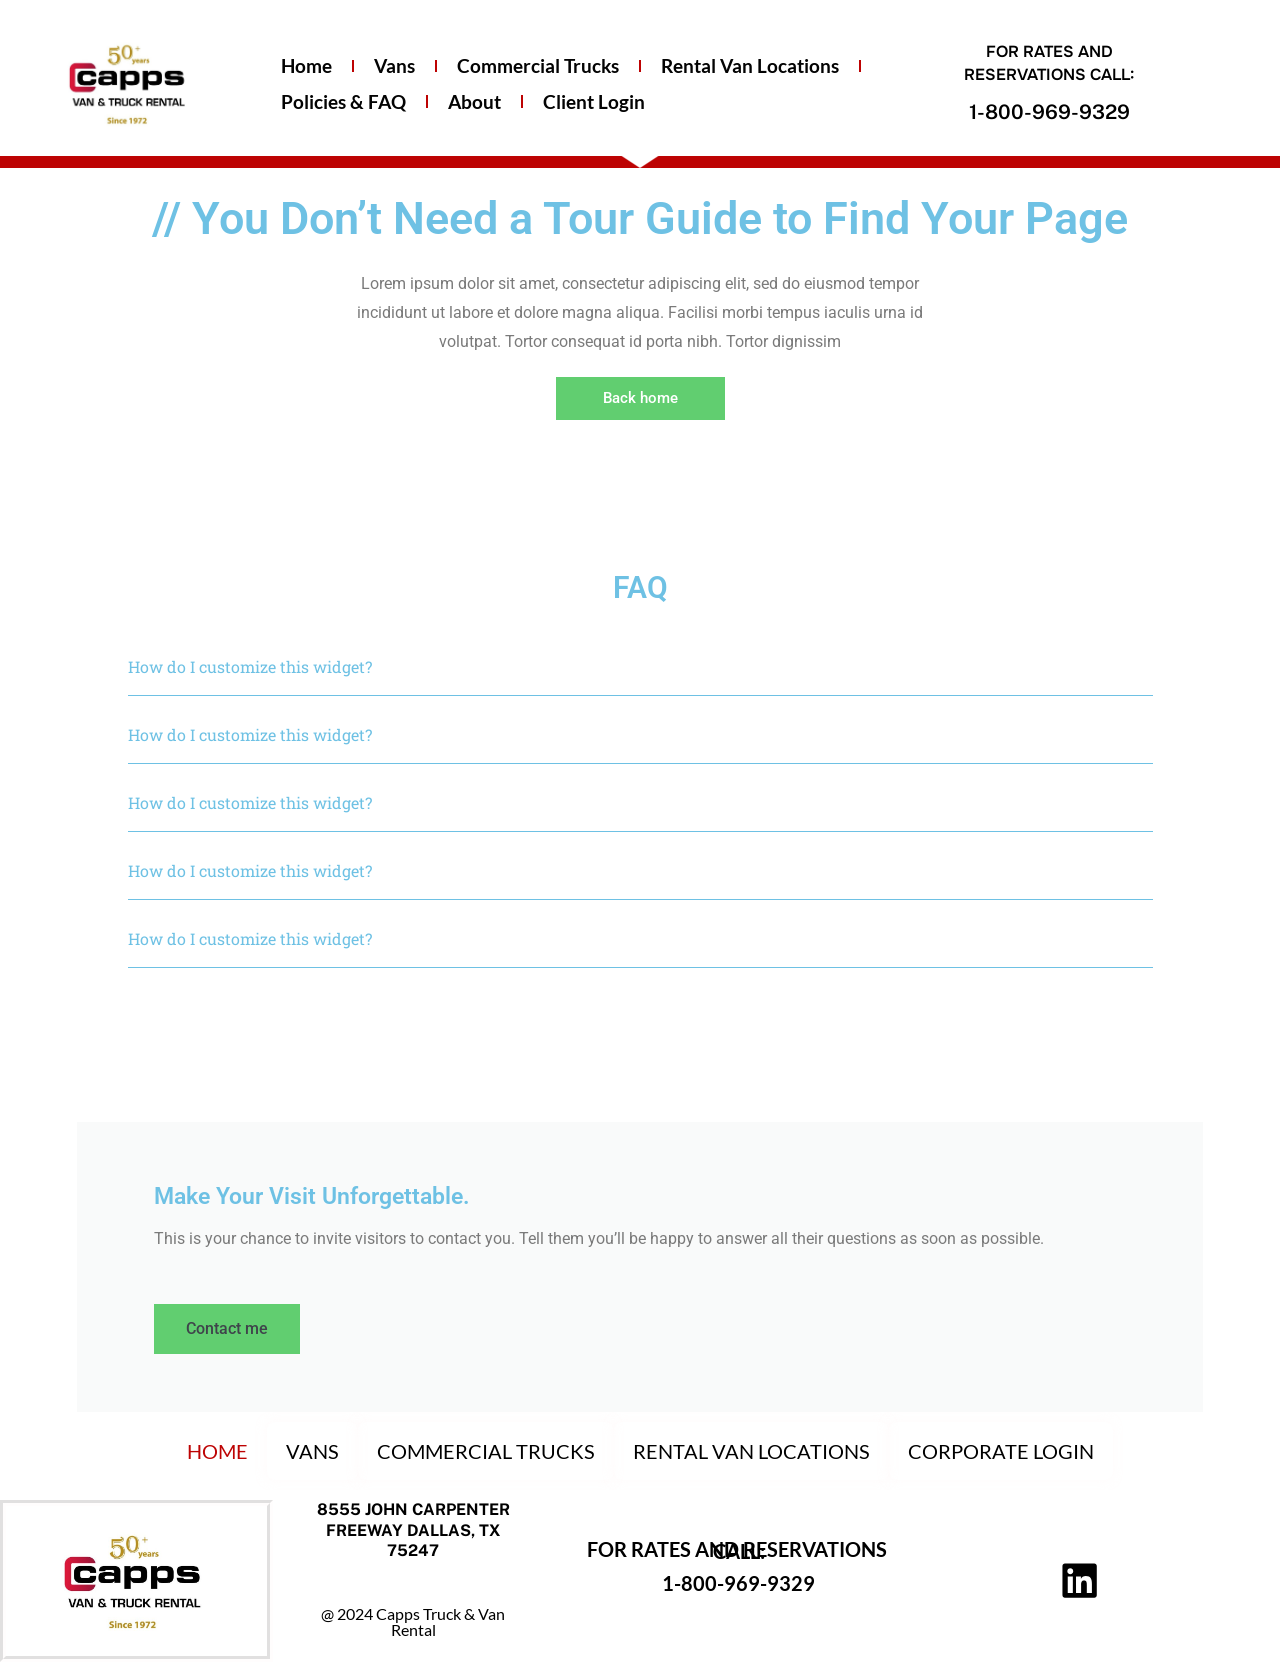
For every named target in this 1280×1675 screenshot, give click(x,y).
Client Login (594, 101)
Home (306, 65)
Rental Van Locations (750, 65)
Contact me (230, 1329)
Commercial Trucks (538, 65)
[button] (640, 667)
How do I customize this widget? (250, 666)
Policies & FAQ (343, 101)
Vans (394, 65)
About (474, 101)
